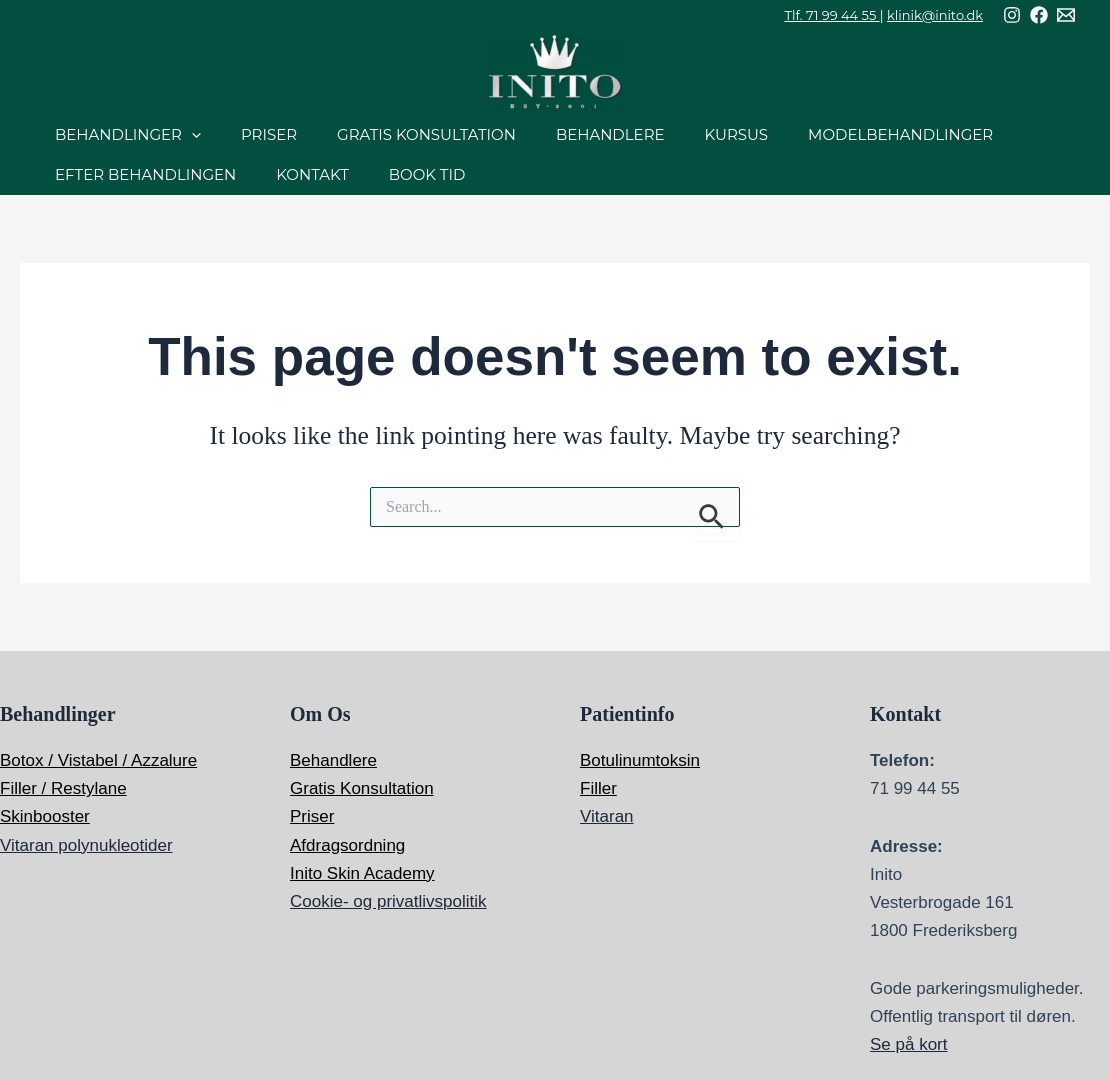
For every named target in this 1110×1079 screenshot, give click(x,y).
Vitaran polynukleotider (86, 845)
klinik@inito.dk (935, 15)
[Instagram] (1012, 15)
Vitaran (607, 816)
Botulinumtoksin (640, 760)
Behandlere (333, 760)
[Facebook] (1039, 15)
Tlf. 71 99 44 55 (832, 15)
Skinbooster (45, 816)
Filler (598, 788)
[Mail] (1066, 15)
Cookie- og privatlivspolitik (388, 901)
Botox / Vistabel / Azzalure (98, 760)
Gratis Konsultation (362, 788)
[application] (191, 135)
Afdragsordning (347, 845)
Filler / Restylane (63, 788)
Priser (312, 816)
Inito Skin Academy (362, 873)
